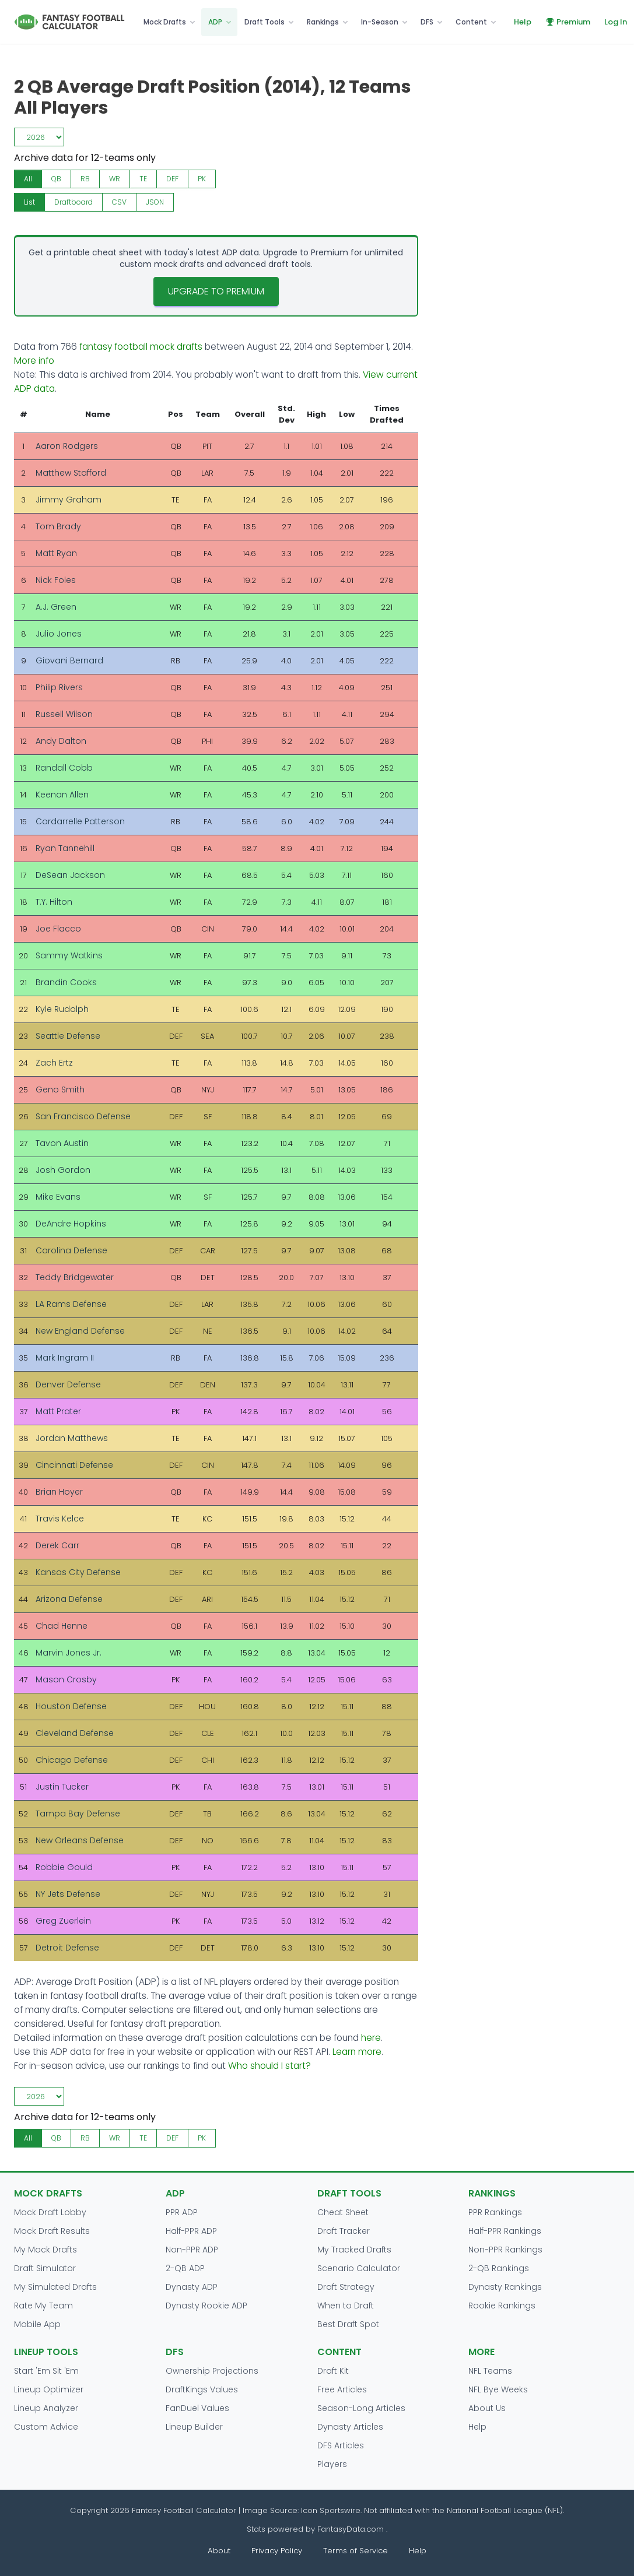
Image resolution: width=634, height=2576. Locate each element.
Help (522, 21)
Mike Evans (58, 1197)
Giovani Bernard (69, 660)
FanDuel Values (197, 2408)
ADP (215, 22)
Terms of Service (355, 2550)
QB (56, 179)
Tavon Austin (62, 1143)
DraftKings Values (202, 2389)
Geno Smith (60, 1089)
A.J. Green (56, 607)
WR (114, 179)
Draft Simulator (45, 2268)
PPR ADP (182, 2212)
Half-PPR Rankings (504, 2231)
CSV (119, 202)
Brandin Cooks (66, 982)
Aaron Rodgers (67, 446)
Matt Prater (58, 1411)
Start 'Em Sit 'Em (46, 2371)
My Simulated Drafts (55, 2287)
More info (34, 360)
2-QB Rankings (498, 2268)
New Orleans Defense (80, 1840)
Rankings (323, 22)
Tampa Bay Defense (78, 1813)
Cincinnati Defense (74, 1465)
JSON (155, 202)
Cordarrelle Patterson (80, 821)
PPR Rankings (495, 2212)
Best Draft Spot (348, 2324)
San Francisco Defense (83, 1116)
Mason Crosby (66, 1679)
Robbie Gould (64, 1867)
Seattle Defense (68, 1036)
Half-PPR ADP (191, 2231)
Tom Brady (58, 526)
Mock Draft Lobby (50, 2212)
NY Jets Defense (68, 1894)
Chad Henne (61, 1626)
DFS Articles (340, 2445)
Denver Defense (68, 1384)
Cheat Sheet (343, 2212)
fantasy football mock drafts (140, 346)
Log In (615, 21)
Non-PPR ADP (192, 2249)
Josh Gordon (63, 1170)
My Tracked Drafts (354, 2249)
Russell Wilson (64, 714)
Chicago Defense (72, 1760)
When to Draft (345, 2305)
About (219, 2550)
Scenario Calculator (358, 2268)
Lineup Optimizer (48, 2389)
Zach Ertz (54, 1063)
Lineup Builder (194, 2427)
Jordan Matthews (72, 1438)
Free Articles (342, 2389)
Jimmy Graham (68, 499)
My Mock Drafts (45, 2249)
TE (143, 179)
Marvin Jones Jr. (68, 1652)
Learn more (356, 2052)
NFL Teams (490, 2371)
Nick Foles (56, 580)
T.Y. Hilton (54, 902)
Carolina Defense (71, 1250)
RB (85, 179)
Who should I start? (269, 2066)
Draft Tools (264, 22)
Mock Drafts (164, 22)
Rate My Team (43, 2305)
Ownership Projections (212, 2371)
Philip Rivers (59, 687)
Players (332, 2464)
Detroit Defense (67, 1947)
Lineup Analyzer (46, 2408)
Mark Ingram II (65, 1357)
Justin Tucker (62, 1787)
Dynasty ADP (192, 2287)
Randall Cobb (64, 768)
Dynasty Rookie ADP (206, 2305)
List (29, 202)
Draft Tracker (343, 2231)
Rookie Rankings (501, 2305)
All (28, 179)
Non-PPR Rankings (505, 2249)
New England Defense (80, 1331)
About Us (487, 2408)
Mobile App (37, 2324)
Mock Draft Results (52, 2231)
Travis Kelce (60, 1518)
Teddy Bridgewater (75, 1277)
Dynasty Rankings (505, 2287)
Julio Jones (59, 633)
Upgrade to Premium (216, 291)
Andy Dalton (61, 741)
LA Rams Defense (71, 1304)
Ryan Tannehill (65, 848)
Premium (567, 21)
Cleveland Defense (75, 1733)
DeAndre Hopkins (71, 1223)
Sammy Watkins (69, 955)
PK (202, 179)
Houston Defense (71, 1706)
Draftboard (73, 202)
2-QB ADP (185, 2268)
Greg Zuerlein (63, 1921)
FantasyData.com (351, 2529)
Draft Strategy (345, 2287)
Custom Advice (46, 2427)
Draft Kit (333, 2371)
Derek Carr (57, 1545)
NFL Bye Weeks (498, 2389)
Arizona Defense (69, 1599)
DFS (427, 22)
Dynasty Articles (350, 2427)
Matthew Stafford (71, 473)
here (371, 2038)
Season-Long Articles (361, 2408)
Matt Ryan (56, 553)
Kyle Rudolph (62, 1009)
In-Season (379, 22)
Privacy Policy (276, 2550)
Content (471, 22)
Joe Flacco (58, 928)
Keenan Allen (62, 794)
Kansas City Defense (78, 1572)
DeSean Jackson (70, 875)
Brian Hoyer (59, 1492)
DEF (172, 179)
